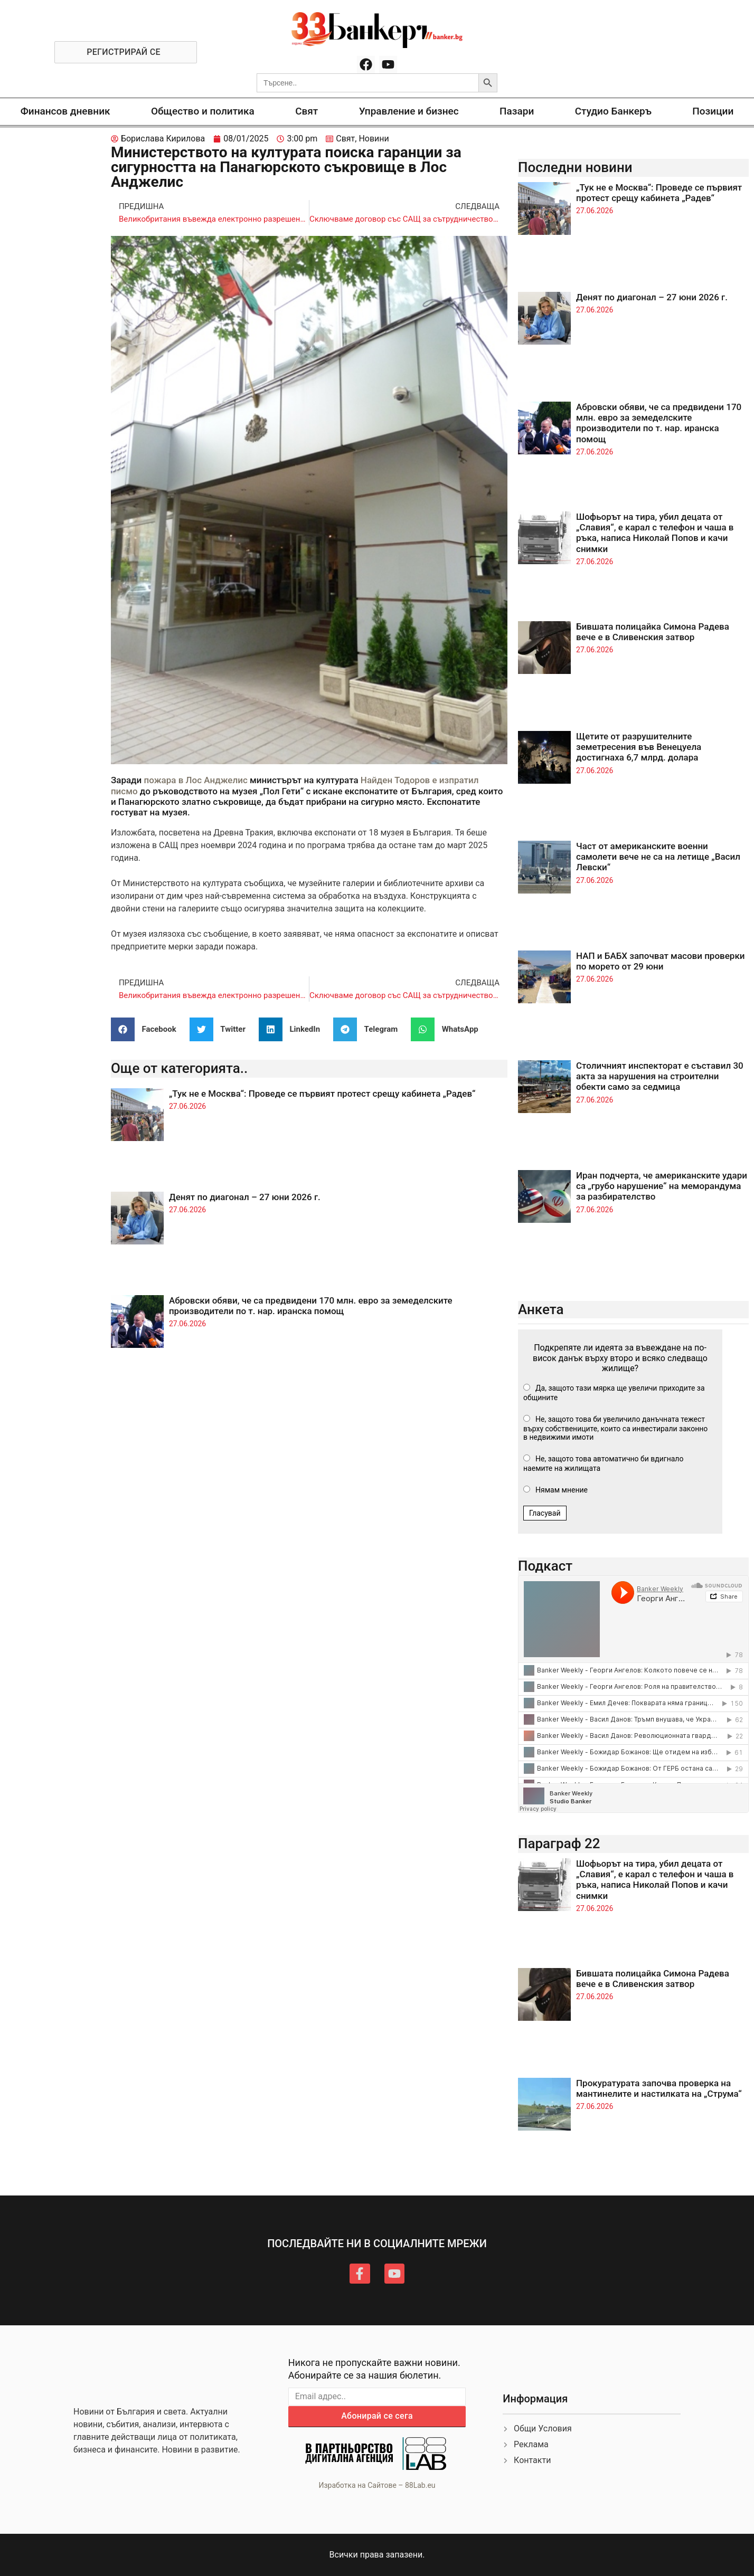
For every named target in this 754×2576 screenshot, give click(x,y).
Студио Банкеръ (613, 111)
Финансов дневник (65, 111)
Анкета (541, 1309)
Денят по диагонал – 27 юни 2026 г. (245, 1197)
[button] (147, 1029)
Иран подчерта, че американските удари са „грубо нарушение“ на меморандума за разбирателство (661, 1186)
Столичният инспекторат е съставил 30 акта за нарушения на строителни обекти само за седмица (659, 1076)
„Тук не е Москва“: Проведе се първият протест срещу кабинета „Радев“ (322, 1093)
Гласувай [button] (545, 1513)
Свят (306, 111)
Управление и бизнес (409, 111)
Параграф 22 (559, 1843)
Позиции (712, 111)
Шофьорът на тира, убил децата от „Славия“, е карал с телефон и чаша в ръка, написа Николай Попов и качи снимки (654, 532)
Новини (374, 139)
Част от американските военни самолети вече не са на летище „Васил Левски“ (658, 857)
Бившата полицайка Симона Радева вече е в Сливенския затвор (652, 631)
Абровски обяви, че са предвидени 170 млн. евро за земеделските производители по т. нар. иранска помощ (311, 1305)
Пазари (516, 111)
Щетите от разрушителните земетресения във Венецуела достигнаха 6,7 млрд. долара (638, 747)
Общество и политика (203, 111)
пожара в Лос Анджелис (196, 780)
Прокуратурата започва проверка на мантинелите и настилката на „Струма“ (659, 2088)
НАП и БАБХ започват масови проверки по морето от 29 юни (660, 961)
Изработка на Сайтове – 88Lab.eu (376, 2485)
